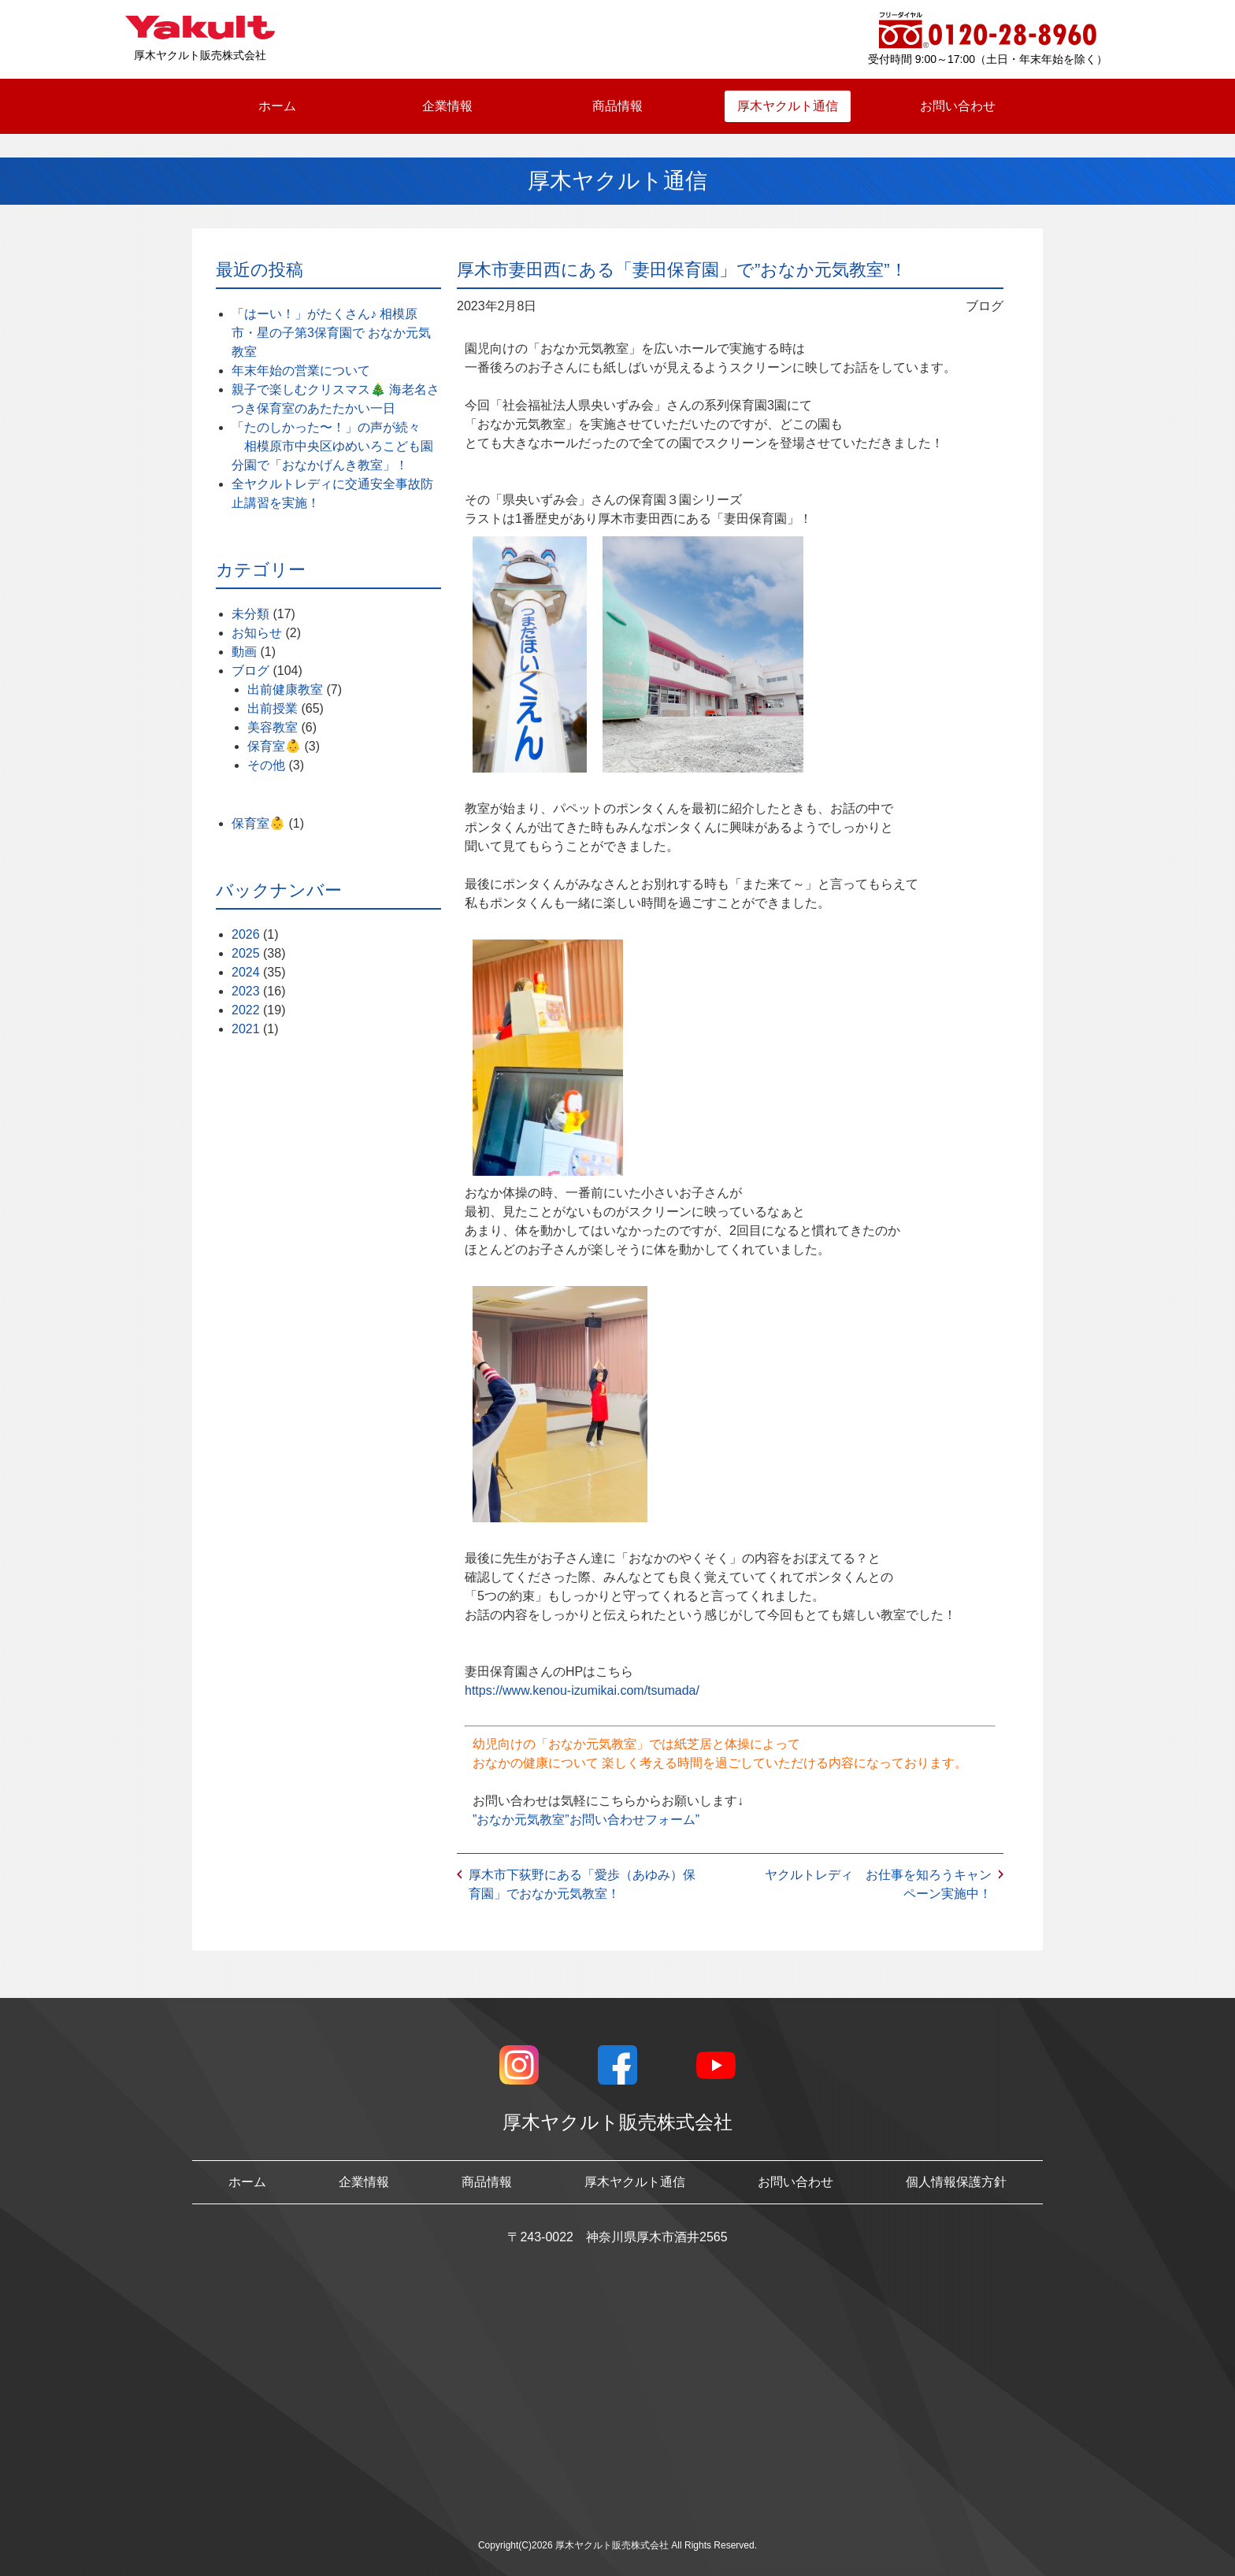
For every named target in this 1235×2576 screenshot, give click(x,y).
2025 (246, 953)
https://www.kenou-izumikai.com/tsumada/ (582, 1690)
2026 (246, 934)
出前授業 (272, 708)
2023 (246, 991)
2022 (246, 1010)
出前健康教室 (285, 689)
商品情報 (617, 106)
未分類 (250, 614)
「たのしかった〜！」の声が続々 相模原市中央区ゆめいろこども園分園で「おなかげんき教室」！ (332, 446)
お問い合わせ (958, 106)
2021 (246, 1029)
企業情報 (447, 106)
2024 (246, 972)
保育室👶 (274, 746)
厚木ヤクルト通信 (787, 106)
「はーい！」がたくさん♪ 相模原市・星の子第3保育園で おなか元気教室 (331, 332)
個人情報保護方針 (956, 2182)
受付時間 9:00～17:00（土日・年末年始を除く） (987, 59)
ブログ (250, 670)
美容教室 (272, 727)
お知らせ (257, 632)
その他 (266, 765)
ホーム (277, 106)
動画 (244, 651)
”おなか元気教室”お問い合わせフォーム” (586, 1819)
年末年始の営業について (301, 370)
